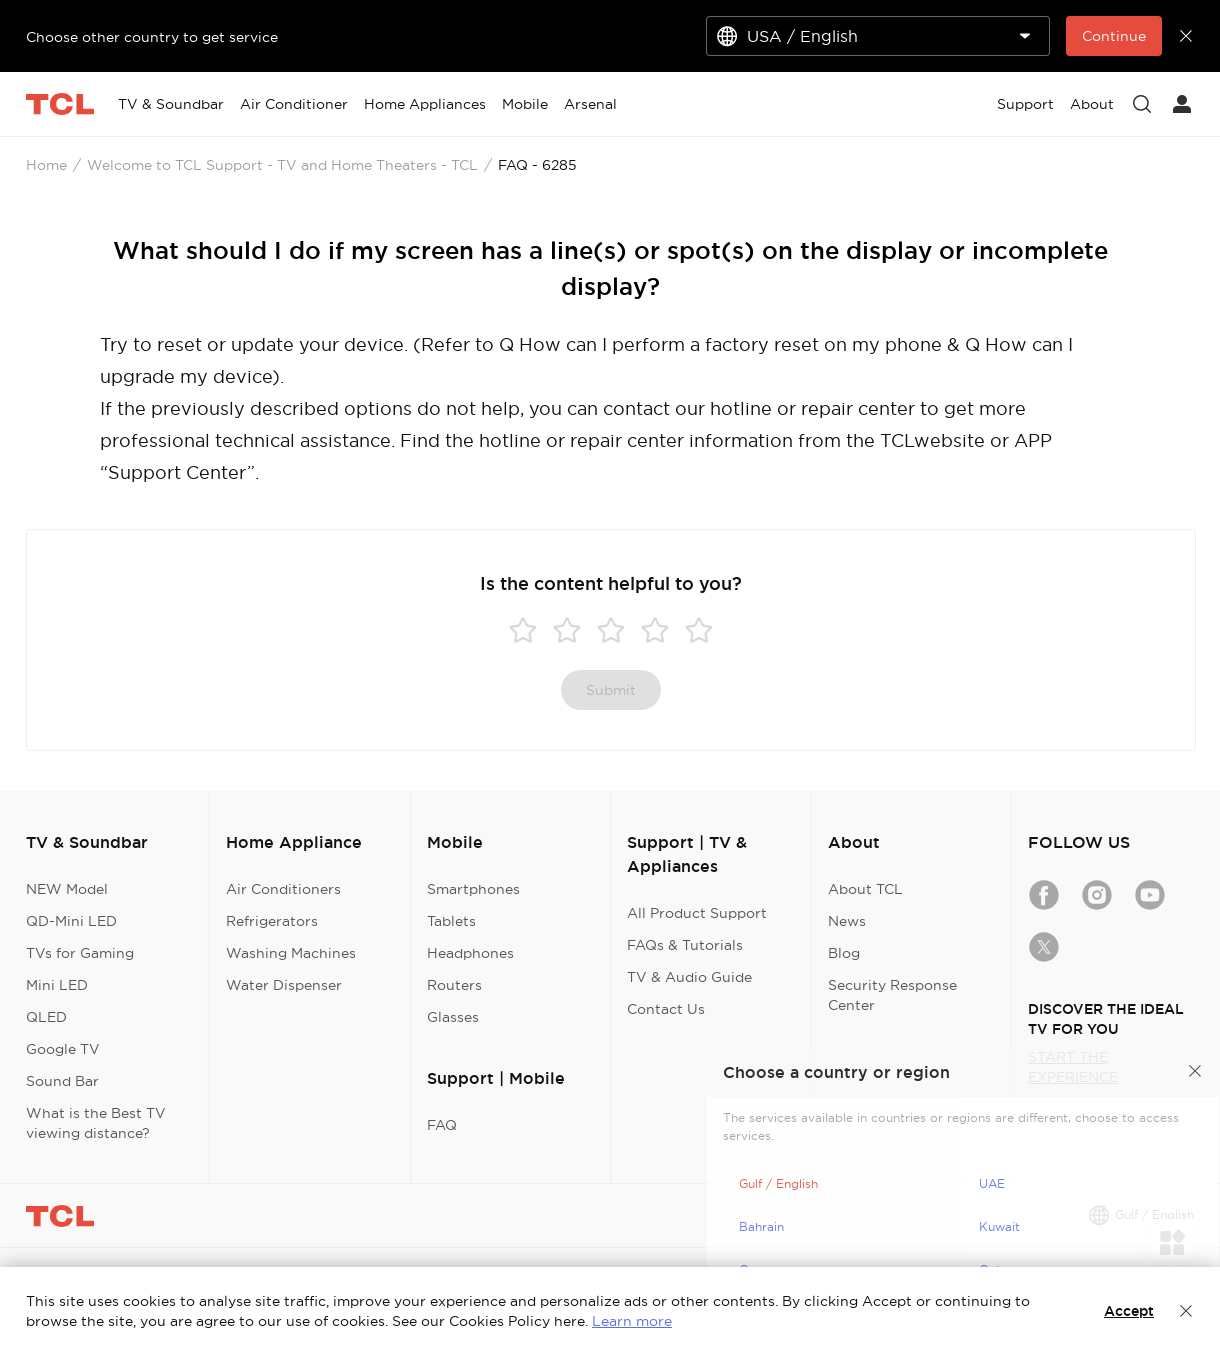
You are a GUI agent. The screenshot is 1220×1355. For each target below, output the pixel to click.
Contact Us (666, 1009)
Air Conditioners (283, 889)
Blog (844, 953)
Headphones (470, 953)
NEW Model (67, 889)
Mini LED (57, 985)
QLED (46, 1017)
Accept (1129, 1311)
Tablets (451, 921)
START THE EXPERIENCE (1073, 1067)
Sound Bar (62, 1081)
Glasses (453, 1017)
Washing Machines (291, 953)
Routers (454, 985)
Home (46, 165)
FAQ (442, 1125)
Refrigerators (272, 921)
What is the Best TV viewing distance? (96, 1123)
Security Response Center (892, 995)
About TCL (865, 889)
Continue (1114, 36)
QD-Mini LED (71, 921)
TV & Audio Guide (689, 977)
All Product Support (697, 913)
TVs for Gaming (80, 953)
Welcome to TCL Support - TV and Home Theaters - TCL (282, 165)
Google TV (63, 1049)
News (847, 921)
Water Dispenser (284, 985)
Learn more (632, 1321)
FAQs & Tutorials (685, 945)
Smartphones (473, 889)
